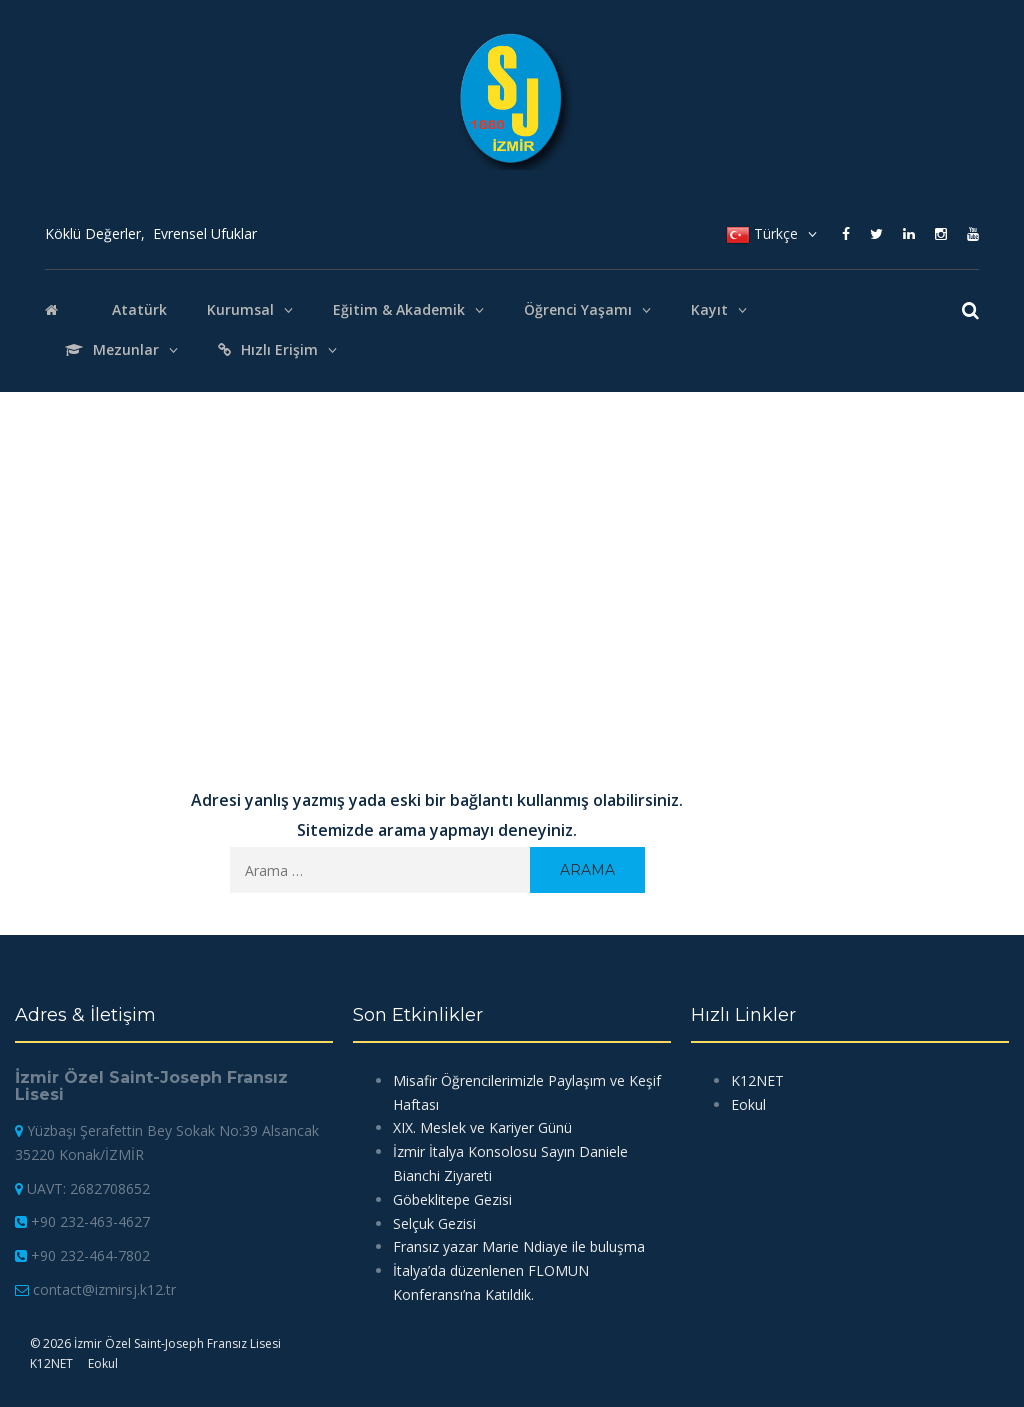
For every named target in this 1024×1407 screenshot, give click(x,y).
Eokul (103, 1363)
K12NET (51, 1363)
